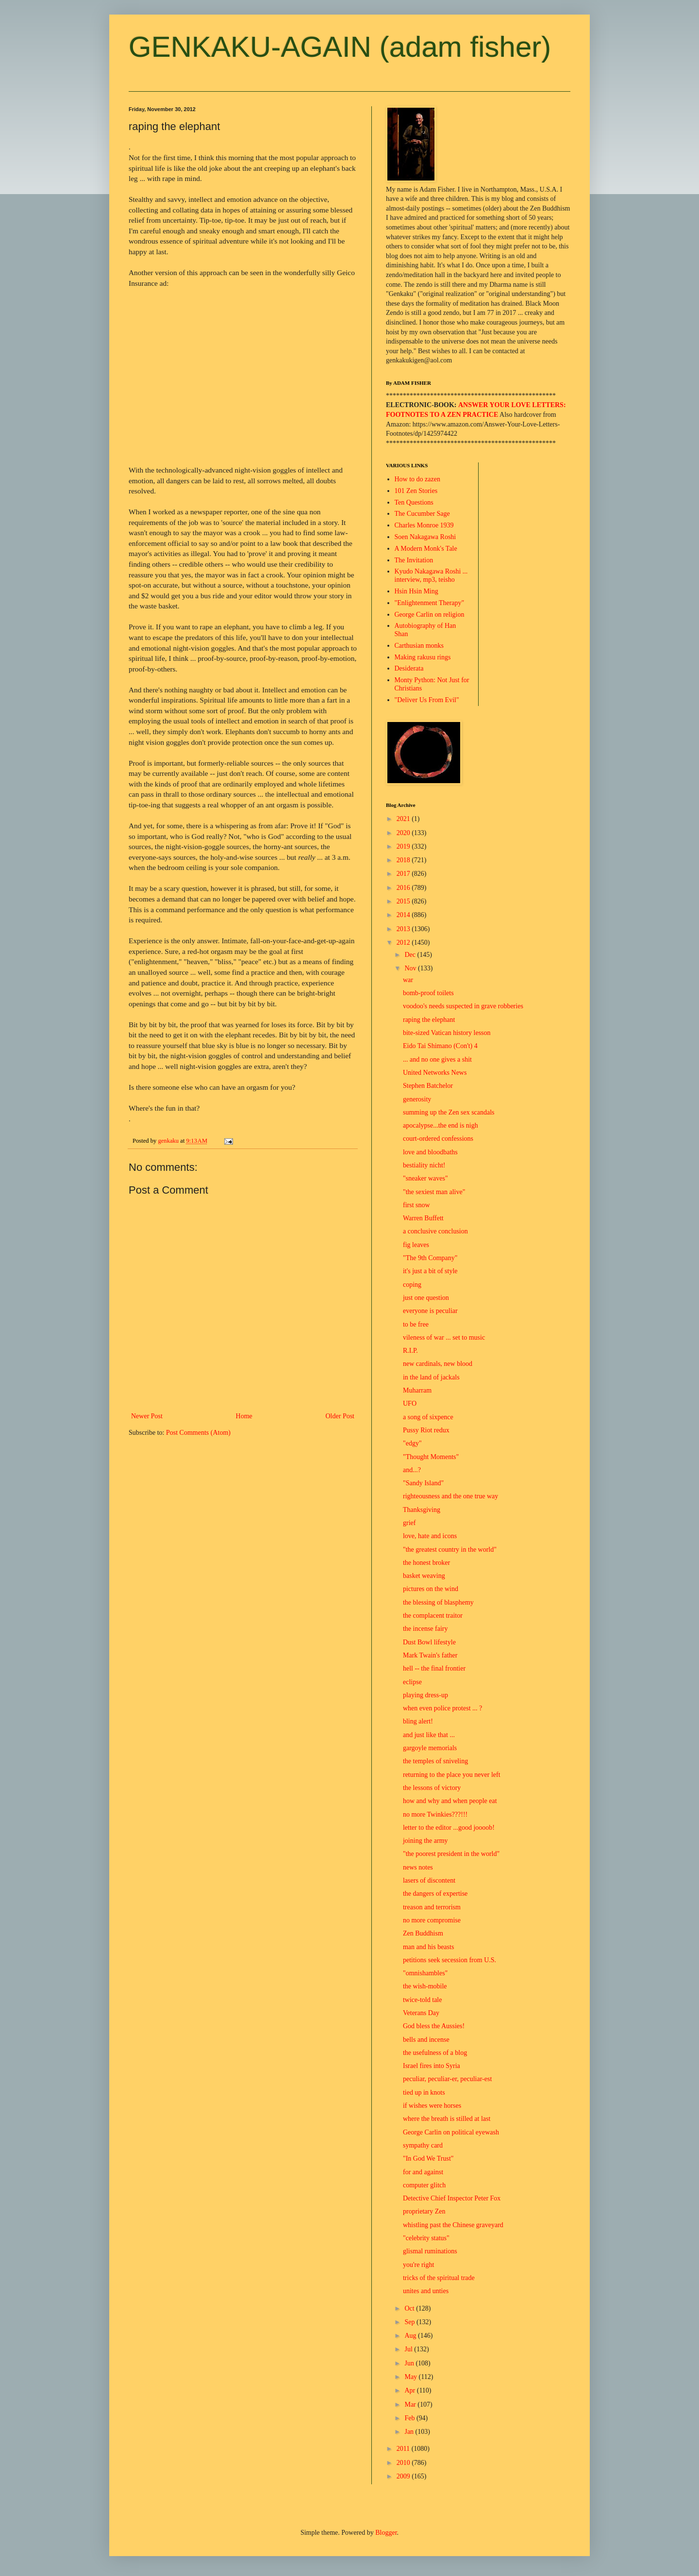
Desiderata (409, 668)
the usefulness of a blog (435, 2052)
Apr (410, 2390)
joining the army (425, 1840)
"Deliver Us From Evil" (427, 700)
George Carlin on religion (430, 614)
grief (409, 1522)
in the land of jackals (431, 1377)
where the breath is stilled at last (446, 2118)
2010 (404, 2462)
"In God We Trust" (428, 2158)
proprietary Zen (424, 2211)
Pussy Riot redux (426, 1430)
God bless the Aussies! (434, 2026)
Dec (410, 954)
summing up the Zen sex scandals (449, 1112)
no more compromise (432, 1920)
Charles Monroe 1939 (424, 525)
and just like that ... (429, 1735)
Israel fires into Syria (431, 2065)
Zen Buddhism (423, 1933)
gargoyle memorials (430, 1748)
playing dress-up (425, 1695)
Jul (409, 2349)
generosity (417, 1099)
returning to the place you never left (451, 1774)
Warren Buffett (423, 1218)
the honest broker (426, 1562)
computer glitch (424, 2185)
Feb (410, 2418)
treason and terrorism (432, 1907)
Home (244, 1416)
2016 (404, 887)
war (408, 980)
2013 (404, 929)
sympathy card (423, 2145)
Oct (410, 2308)
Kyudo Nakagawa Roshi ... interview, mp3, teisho (431, 575)
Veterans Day (421, 2013)
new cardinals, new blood (437, 1363)
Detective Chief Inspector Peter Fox (451, 2198)
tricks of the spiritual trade (439, 2277)
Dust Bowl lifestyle (429, 1642)
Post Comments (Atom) (198, 1432)
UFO (409, 1403)
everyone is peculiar (430, 1310)
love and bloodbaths (430, 1152)
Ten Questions (414, 502)
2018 (404, 860)
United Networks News (434, 1072)
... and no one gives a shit (437, 1059)
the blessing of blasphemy (438, 1602)
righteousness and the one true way (450, 1496)
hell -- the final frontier (434, 1668)
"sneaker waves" (425, 1178)
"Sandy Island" (423, 1483)
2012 (404, 942)
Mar (410, 2404)
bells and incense (426, 2039)
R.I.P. (410, 1350)
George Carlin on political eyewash (451, 2132)
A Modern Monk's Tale (426, 548)
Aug (411, 2335)
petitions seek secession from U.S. (449, 1960)
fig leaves (416, 1244)
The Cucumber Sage (422, 513)
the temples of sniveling (435, 1761)
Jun (410, 2363)
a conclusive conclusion (435, 1231)
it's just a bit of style (430, 1271)
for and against (423, 2172)
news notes (418, 1867)
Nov (411, 968)
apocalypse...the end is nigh (440, 1125)
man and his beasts (428, 1947)
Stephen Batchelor (428, 1085)
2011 (404, 2448)
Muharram (417, 1390)
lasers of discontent (429, 1880)
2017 (404, 873)
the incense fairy (425, 1628)
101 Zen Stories (416, 490)
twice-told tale (422, 1999)
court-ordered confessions (438, 1138)
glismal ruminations (430, 2251)
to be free (416, 1324)
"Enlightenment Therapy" (430, 603)
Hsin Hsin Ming (416, 591)
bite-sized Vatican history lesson (447, 1032)
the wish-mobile (425, 1986)
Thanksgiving (421, 1509)
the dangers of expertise (435, 1893)
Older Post (340, 1416)
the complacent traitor (433, 1615)
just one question (426, 1297)
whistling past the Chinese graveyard (453, 2225)
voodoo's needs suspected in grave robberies (463, 1006)
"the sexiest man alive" (434, 1192)
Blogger (386, 2532)
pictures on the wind (430, 1588)
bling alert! (418, 1721)
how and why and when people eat (450, 1801)
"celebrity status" (426, 2238)
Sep (410, 2322)
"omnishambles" (425, 1973)
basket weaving (424, 1575)
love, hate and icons (430, 1536)
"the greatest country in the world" (450, 1549)
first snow (416, 1205)
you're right (418, 2264)
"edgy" (412, 1443)
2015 (404, 901)
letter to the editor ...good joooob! (449, 1827)
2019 (404, 846)
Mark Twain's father (430, 1655)
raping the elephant (429, 1019)
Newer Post (147, 1416)
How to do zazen (417, 479)
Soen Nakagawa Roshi (425, 537)
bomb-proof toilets (428, 993)
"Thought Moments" (431, 1456)
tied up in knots (424, 2092)
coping (412, 1284)
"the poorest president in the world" (451, 1853)
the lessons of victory (432, 1787)
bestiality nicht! (424, 1165)
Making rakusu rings (423, 657)
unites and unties (426, 2291)
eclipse (412, 1682)
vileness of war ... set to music (444, 1337)
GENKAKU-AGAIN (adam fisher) (340, 47)
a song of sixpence (428, 1417)
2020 (404, 833)
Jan (409, 2431)
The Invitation (414, 560)
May (411, 2376)
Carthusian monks (419, 645)
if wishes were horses (432, 2105)
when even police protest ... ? (442, 1708)
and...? (412, 1470)
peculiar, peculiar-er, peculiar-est (447, 2079)
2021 (404, 818)
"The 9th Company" (430, 1258)
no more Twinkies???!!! (435, 1814)
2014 (404, 915)
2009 (404, 2476)
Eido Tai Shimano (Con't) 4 (440, 1046)
